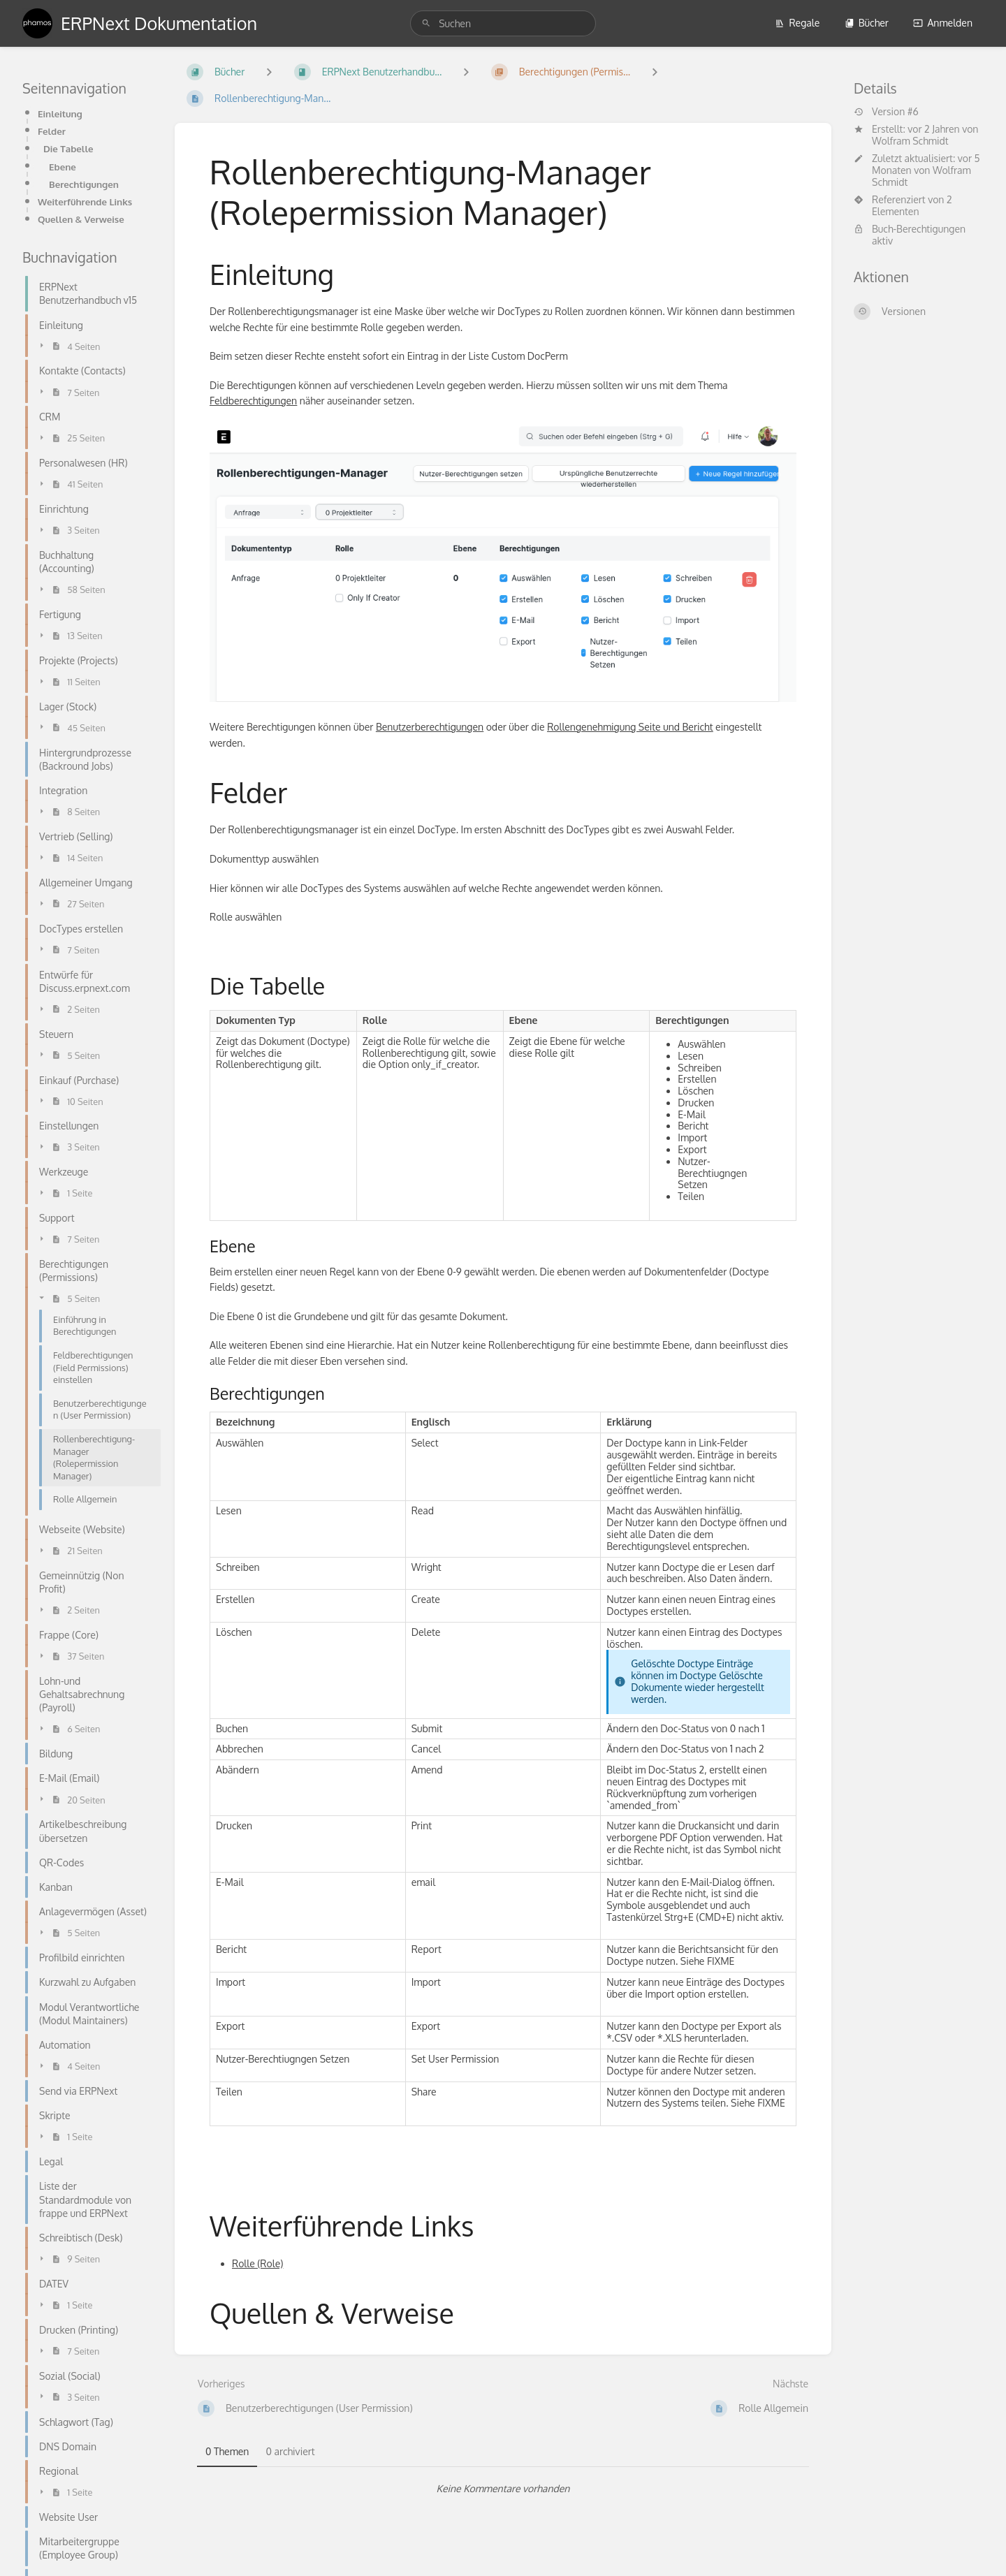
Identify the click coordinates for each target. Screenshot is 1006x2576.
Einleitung (60, 113)
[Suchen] (426, 23)
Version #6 (886, 111)
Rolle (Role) (257, 2263)
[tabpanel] (503, 2488)
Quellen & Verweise (81, 219)
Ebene (62, 167)
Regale (797, 23)
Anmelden (942, 23)
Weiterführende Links (85, 201)
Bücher (867, 23)
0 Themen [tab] (227, 2451)
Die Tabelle (68, 148)
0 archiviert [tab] (289, 2451)
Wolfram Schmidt (910, 141)
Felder (52, 131)
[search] (503, 23)
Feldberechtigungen (253, 401)
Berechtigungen (84, 184)
